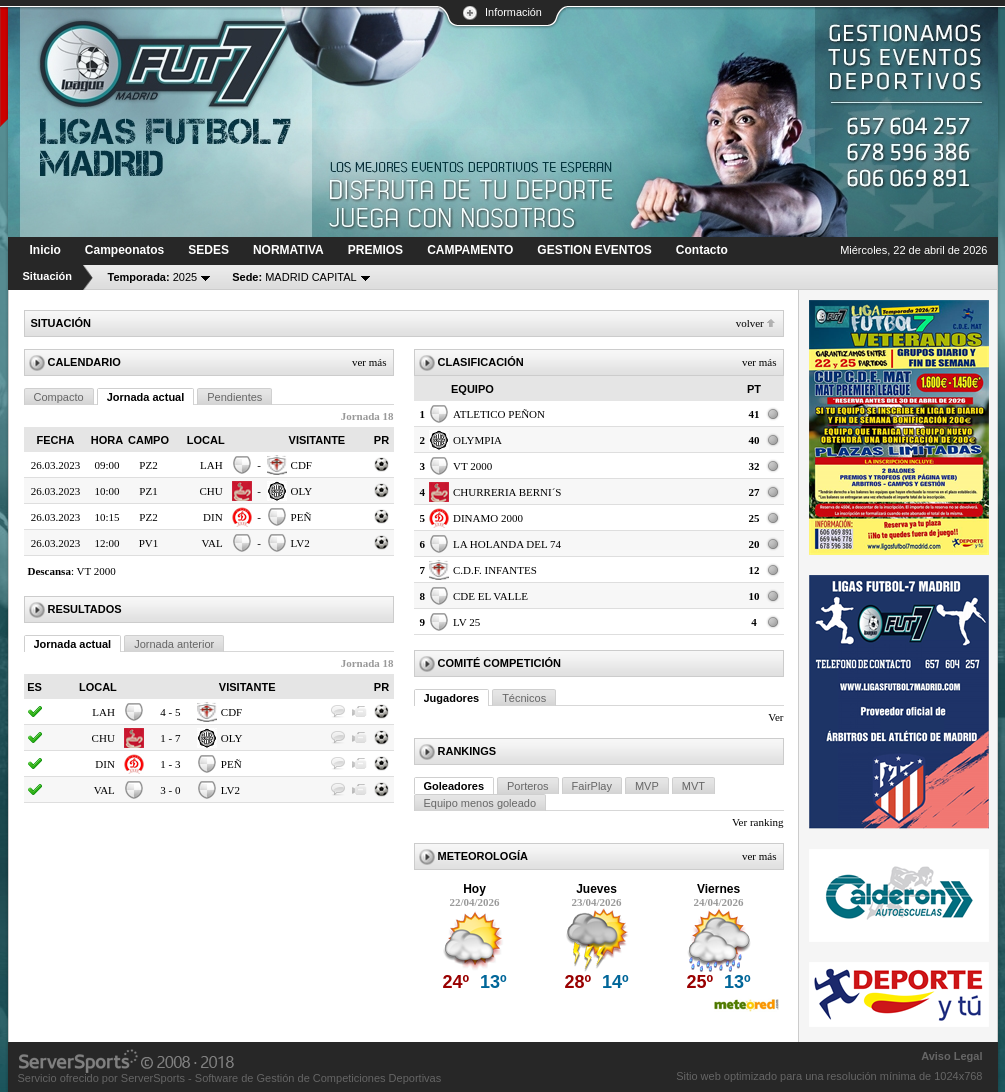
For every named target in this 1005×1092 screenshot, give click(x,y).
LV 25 (466, 622)
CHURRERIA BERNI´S (507, 492)
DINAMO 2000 (488, 518)
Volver (750, 323)
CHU (210, 491)
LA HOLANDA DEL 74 (507, 544)
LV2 (300, 543)
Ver (775, 717)
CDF (301, 465)
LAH (211, 465)
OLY (302, 491)
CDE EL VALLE (490, 596)
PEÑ (301, 517)
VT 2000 (96, 571)
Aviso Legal (951, 1056)
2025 (153, 277)
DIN (213, 517)
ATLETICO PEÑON (499, 414)
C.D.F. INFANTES (495, 570)
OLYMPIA (477, 440)
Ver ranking (758, 822)
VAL (211, 543)
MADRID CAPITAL (294, 277)
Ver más (369, 362)
